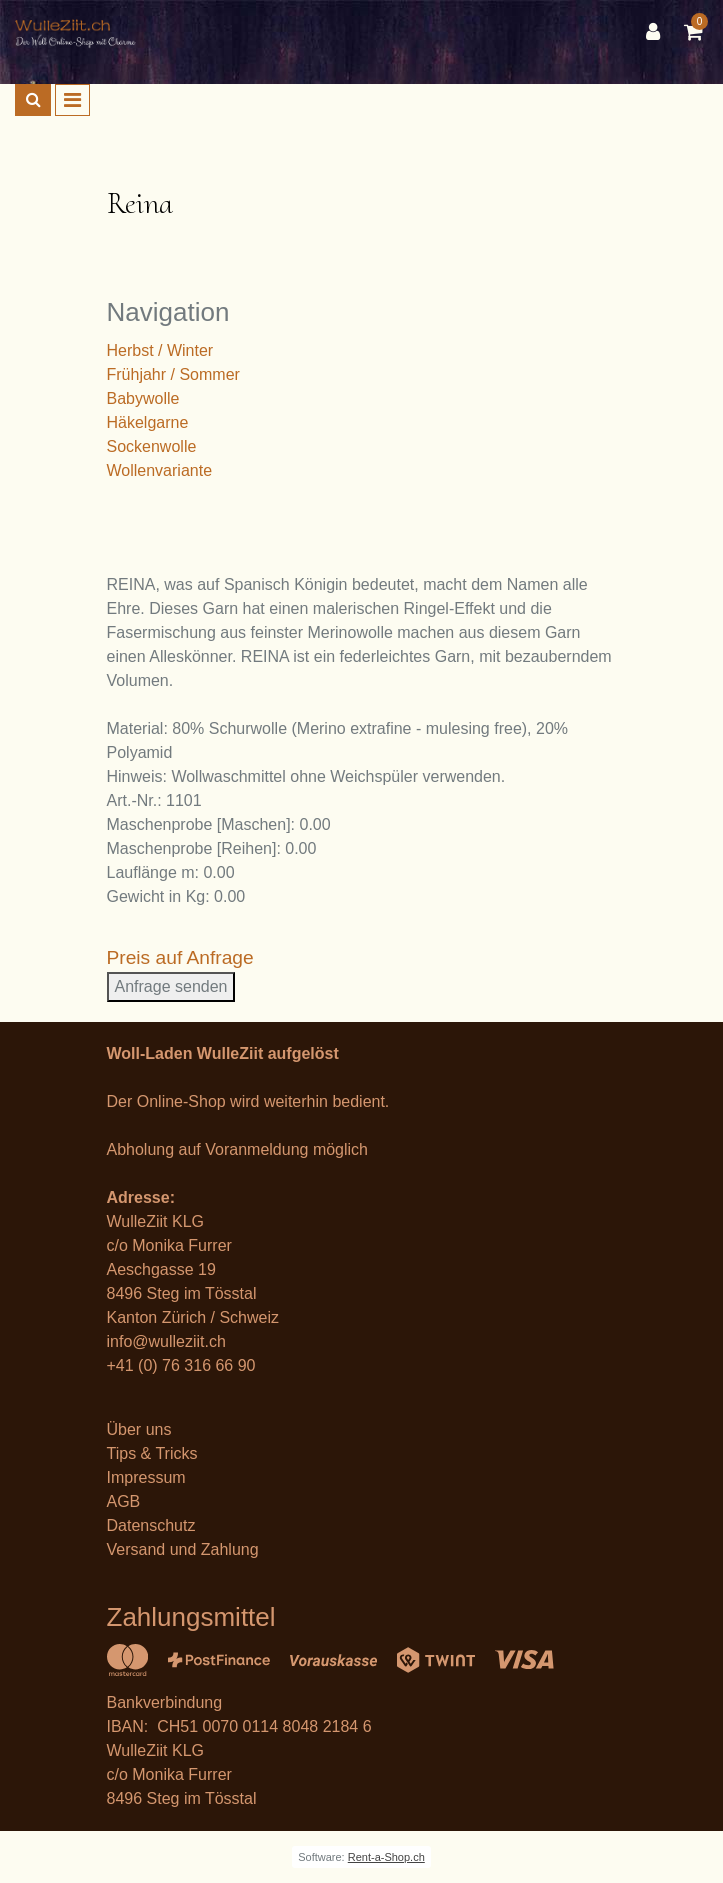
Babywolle (143, 398)
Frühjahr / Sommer (173, 374)
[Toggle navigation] (72, 100)
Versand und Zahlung (183, 1549)
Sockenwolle (152, 446)
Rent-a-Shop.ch (386, 1857)
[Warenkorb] (696, 32)
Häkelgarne (148, 422)
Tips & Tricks (152, 1453)
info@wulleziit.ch (166, 1341)
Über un (135, 1429)
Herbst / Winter (160, 350)
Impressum (146, 1477)
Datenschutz (151, 1525)
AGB (124, 1501)
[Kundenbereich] (658, 32)
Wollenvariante (160, 470)
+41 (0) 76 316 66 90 (181, 1365)
